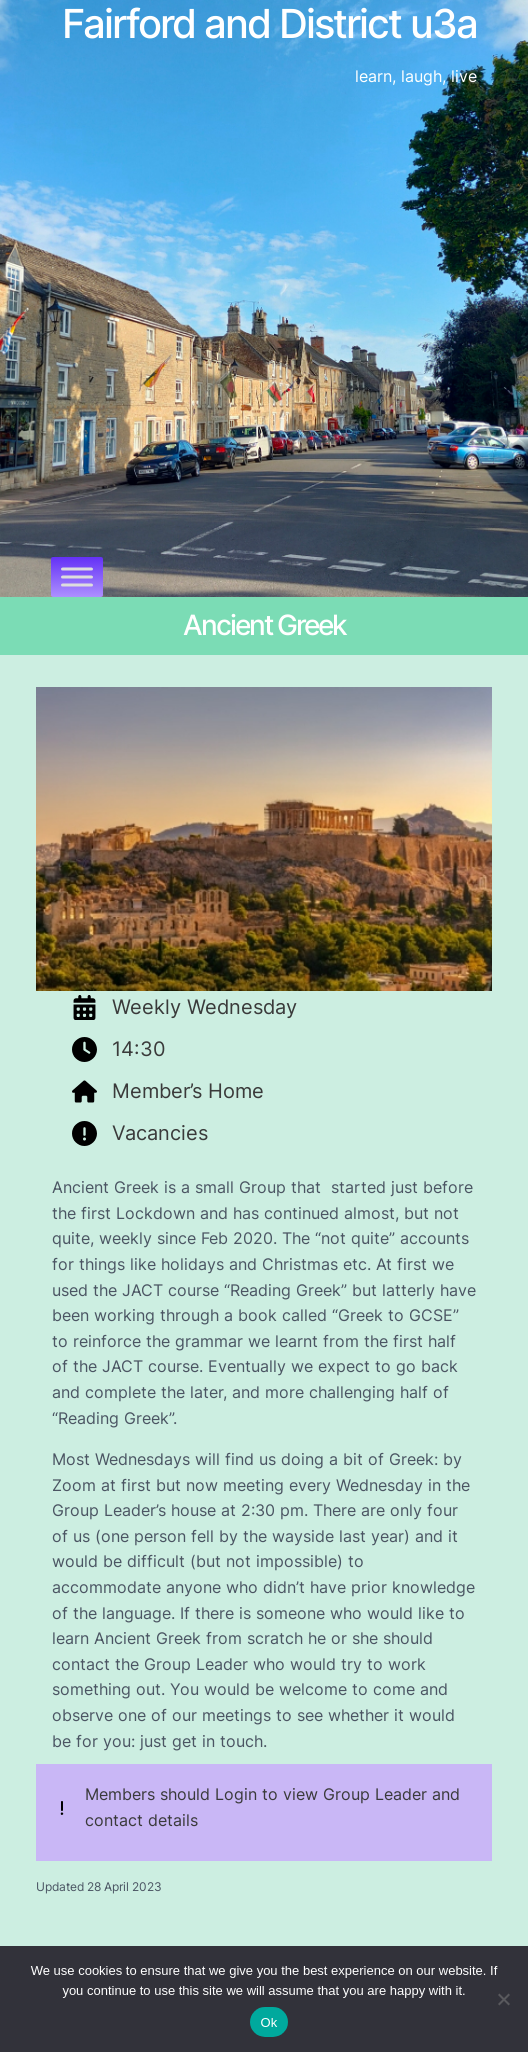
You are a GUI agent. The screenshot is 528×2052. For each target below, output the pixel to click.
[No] (503, 1999)
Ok (268, 2022)
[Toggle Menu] (77, 576)
